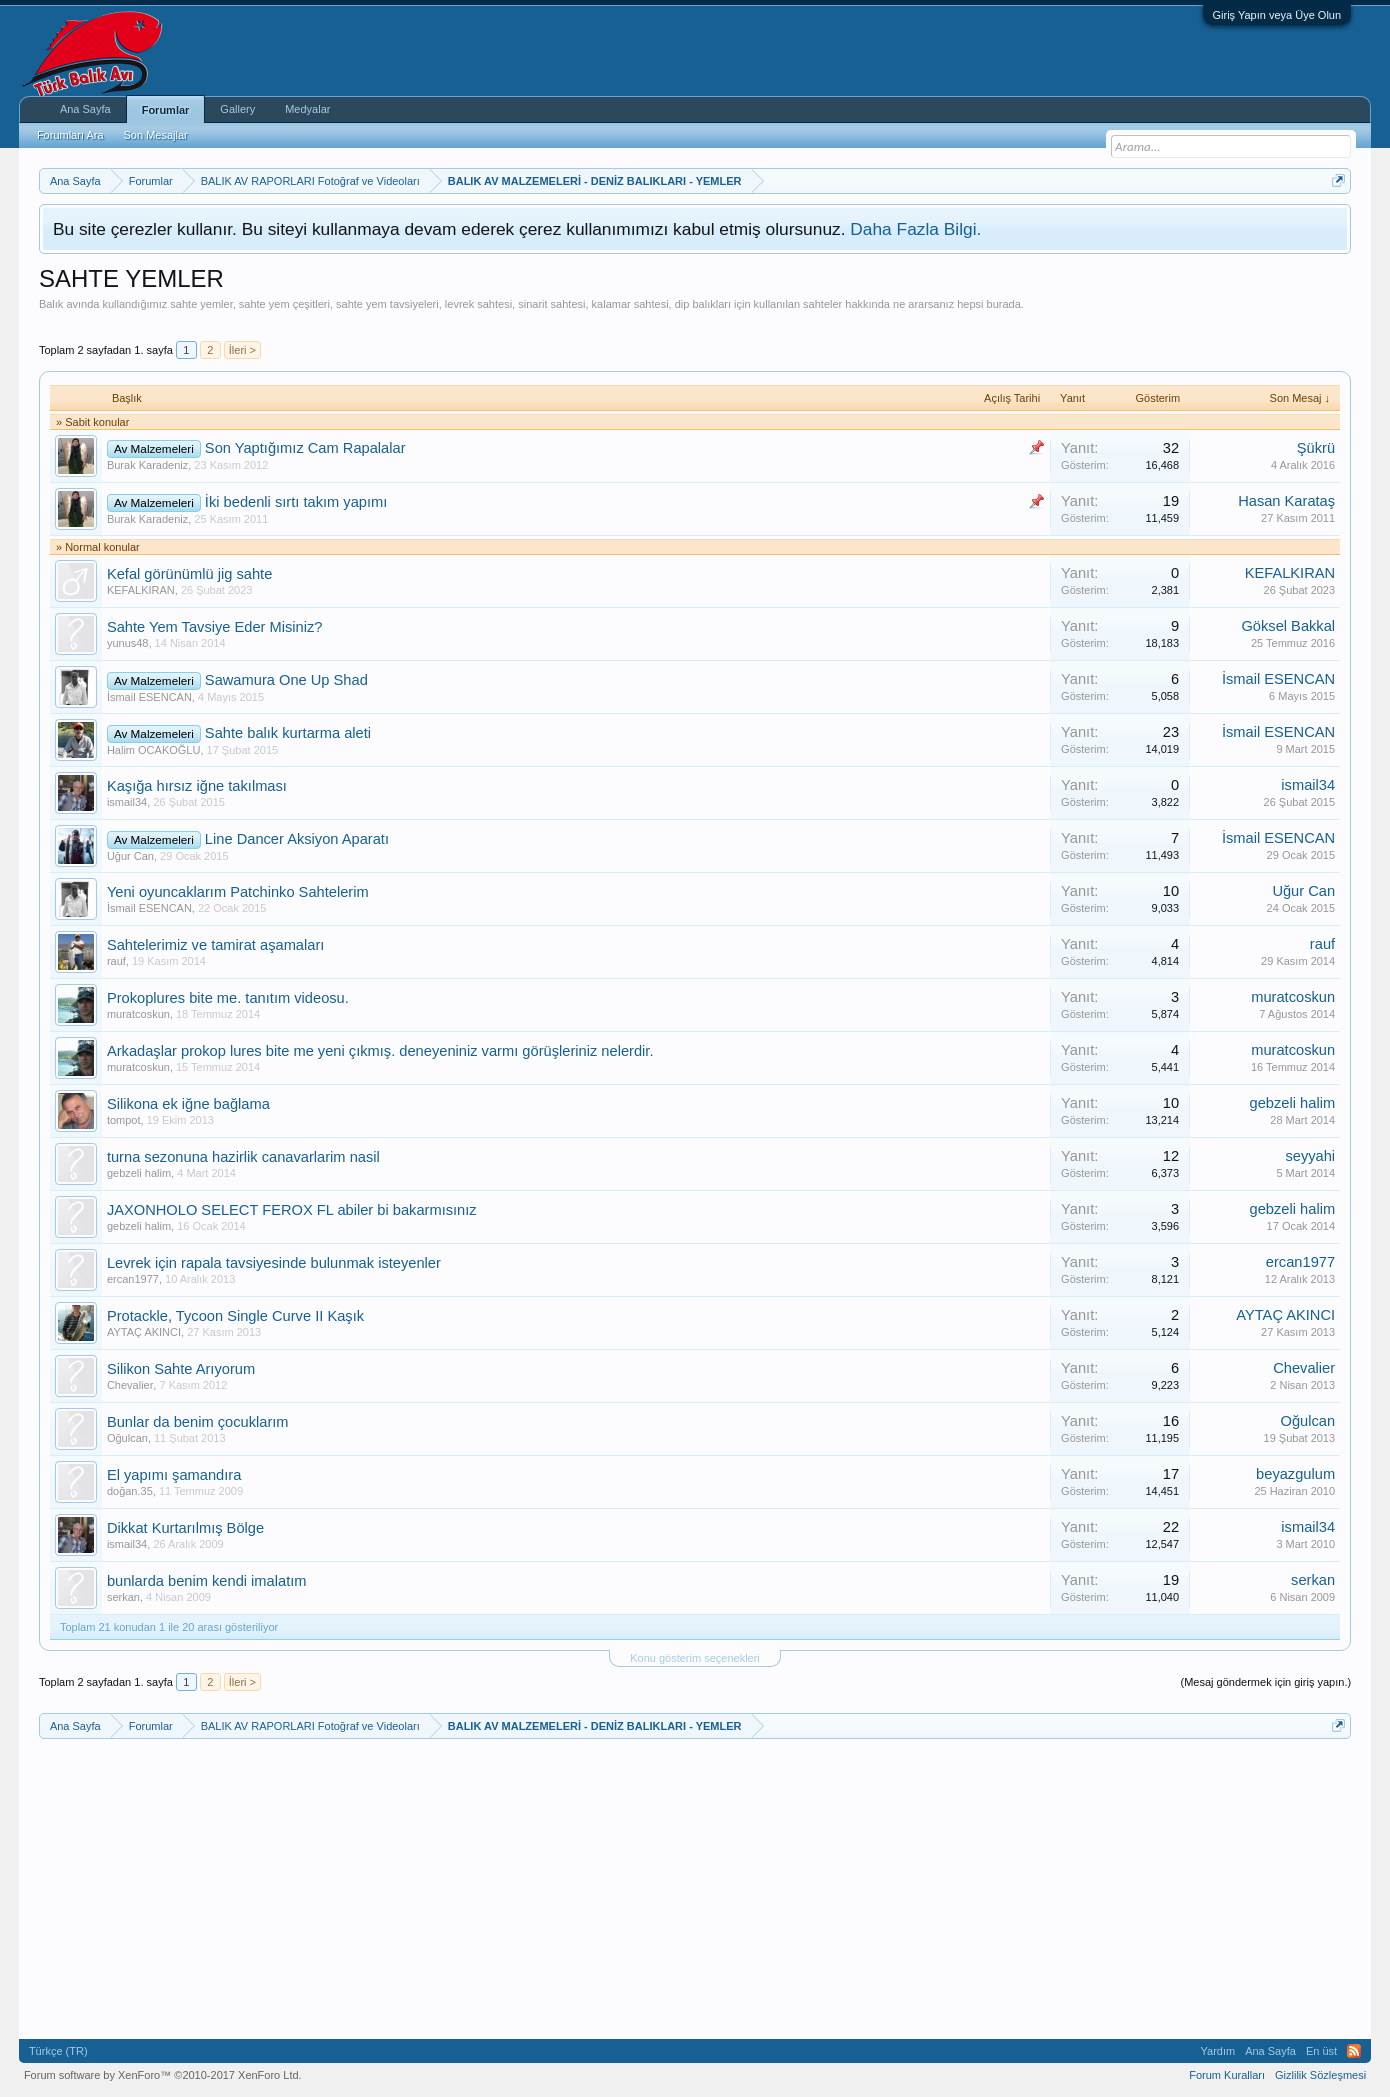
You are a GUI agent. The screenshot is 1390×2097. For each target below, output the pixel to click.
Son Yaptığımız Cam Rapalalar (305, 448)
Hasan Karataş (1286, 501)
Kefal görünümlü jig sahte (189, 574)
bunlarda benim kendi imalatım (207, 1581)
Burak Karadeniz (147, 465)
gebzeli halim (1293, 1103)
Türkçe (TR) (58, 2051)
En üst (1321, 2051)
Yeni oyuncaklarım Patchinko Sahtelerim (238, 892)
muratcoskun (138, 1014)
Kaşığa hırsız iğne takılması (197, 786)
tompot (124, 1120)
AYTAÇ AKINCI (144, 1332)
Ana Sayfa (85, 109)
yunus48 (128, 643)
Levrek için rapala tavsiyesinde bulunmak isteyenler (274, 1263)
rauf (116, 961)
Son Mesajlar (156, 135)
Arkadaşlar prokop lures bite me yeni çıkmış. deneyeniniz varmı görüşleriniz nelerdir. (380, 1051)
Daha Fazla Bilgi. (915, 229)
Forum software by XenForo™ (163, 2075)
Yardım (1218, 2051)
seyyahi (1310, 1156)
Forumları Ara (70, 135)
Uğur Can (130, 856)
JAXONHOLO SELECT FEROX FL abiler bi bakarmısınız (292, 1210)
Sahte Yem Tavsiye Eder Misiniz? (215, 627)
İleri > (242, 350)
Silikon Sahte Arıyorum (181, 1369)
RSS (1354, 2051)
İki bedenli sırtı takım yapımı (296, 502)
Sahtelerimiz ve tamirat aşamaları (215, 945)
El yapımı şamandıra (174, 1475)
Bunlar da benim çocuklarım (198, 1422)
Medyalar (307, 109)
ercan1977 (133, 1279)
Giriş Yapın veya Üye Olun (1277, 15)
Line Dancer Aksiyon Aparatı (297, 839)
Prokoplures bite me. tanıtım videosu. (228, 998)
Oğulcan (127, 1438)
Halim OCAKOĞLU (154, 750)
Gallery (237, 109)
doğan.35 (130, 1491)
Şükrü (1316, 448)
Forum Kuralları (1227, 2075)
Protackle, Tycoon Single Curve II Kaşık (235, 1316)
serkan (123, 1597)
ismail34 (127, 802)
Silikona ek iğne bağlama (188, 1104)
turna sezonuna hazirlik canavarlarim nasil (243, 1157)
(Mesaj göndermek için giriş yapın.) (1266, 1682)
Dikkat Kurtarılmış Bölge (185, 1528)
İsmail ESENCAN (149, 697)
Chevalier (130, 1385)
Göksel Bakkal (1288, 626)
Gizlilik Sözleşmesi (1320, 2075)
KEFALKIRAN (141, 590)
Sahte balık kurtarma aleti (288, 733)
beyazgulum (1295, 1474)
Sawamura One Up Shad (286, 680)
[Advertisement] (403, 318)
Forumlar (166, 110)
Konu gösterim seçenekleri (695, 1658)
